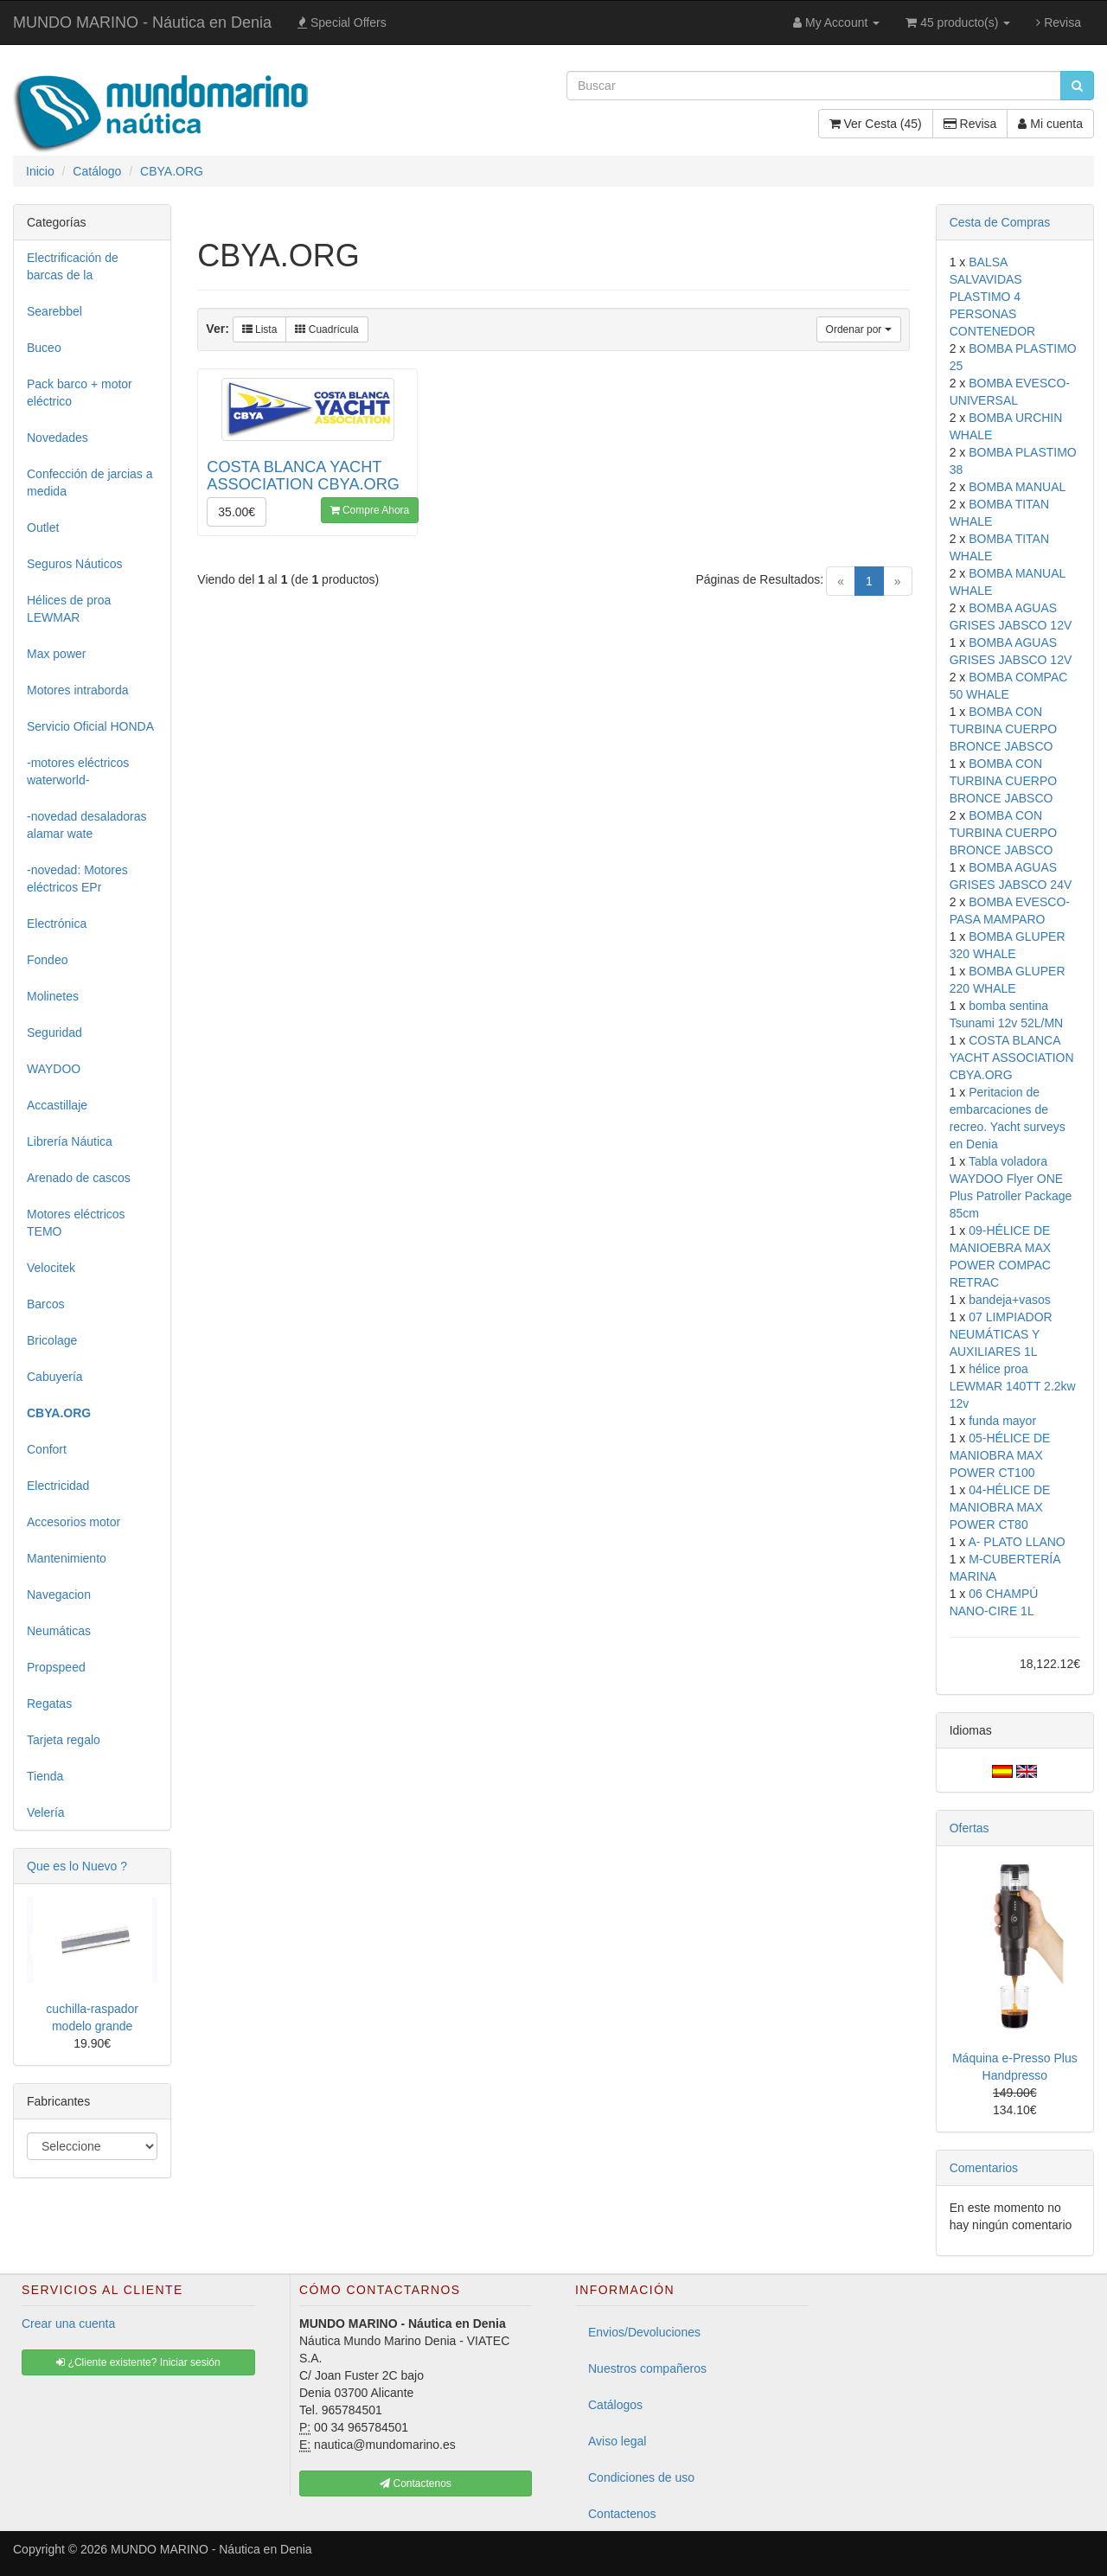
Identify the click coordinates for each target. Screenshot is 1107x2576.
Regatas (49, 1703)
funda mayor (1002, 1421)
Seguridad (54, 1032)
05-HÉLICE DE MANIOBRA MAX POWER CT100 (1000, 1455)
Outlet (43, 527)
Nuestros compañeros (647, 2368)
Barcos (46, 1304)
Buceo (44, 348)
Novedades (57, 437)
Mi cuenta (1050, 124)
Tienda (45, 1776)
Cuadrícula (326, 329)
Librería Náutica (69, 1141)
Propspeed (56, 1667)
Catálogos (615, 2405)
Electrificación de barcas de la (72, 266)
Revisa (1058, 22)
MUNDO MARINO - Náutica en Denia (142, 22)
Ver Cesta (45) (875, 124)
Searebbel (54, 311)
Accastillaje (57, 1105)
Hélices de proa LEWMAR (69, 608)
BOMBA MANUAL (1017, 487)
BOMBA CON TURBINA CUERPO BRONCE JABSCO (1003, 729)
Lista (260, 329)
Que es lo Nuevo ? (77, 1866)
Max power (56, 654)
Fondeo (47, 960)
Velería (46, 1812)
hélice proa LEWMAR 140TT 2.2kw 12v (1013, 1386)
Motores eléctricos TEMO (76, 1222)
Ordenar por (859, 329)
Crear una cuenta (68, 2323)
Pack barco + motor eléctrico (79, 392)
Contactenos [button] (415, 2483)
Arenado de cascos (79, 1178)
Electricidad (58, 1486)
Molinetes (53, 996)
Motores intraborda (78, 690)
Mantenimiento (66, 1558)
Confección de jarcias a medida (90, 482)
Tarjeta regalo (63, 1740)
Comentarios (984, 2168)
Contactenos (622, 2514)
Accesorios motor (73, 1522)
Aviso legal (617, 2441)
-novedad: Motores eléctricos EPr (77, 878)
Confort (47, 1449)
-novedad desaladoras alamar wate (87, 825)
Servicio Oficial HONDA (90, 726)
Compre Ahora (370, 510)
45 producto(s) (957, 22)
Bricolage (52, 1340)
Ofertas (969, 1828)
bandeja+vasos (1010, 1300)
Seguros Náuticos (75, 564)
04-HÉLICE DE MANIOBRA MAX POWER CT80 (1000, 1507)
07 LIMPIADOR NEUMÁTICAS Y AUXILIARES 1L (1001, 1334)
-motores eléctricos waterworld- (78, 771)
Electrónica (56, 923)
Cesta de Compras (1000, 222)
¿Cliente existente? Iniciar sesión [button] (138, 2362)
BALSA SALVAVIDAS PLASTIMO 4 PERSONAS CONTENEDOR (993, 296)
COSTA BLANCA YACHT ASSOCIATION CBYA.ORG (1012, 1057)
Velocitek (51, 1268)
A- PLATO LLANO (1016, 1542)
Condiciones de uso (641, 2477)
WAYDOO (53, 1069)
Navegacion (59, 1594)
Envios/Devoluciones (644, 2332)
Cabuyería (55, 1377)
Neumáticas (59, 1631)
